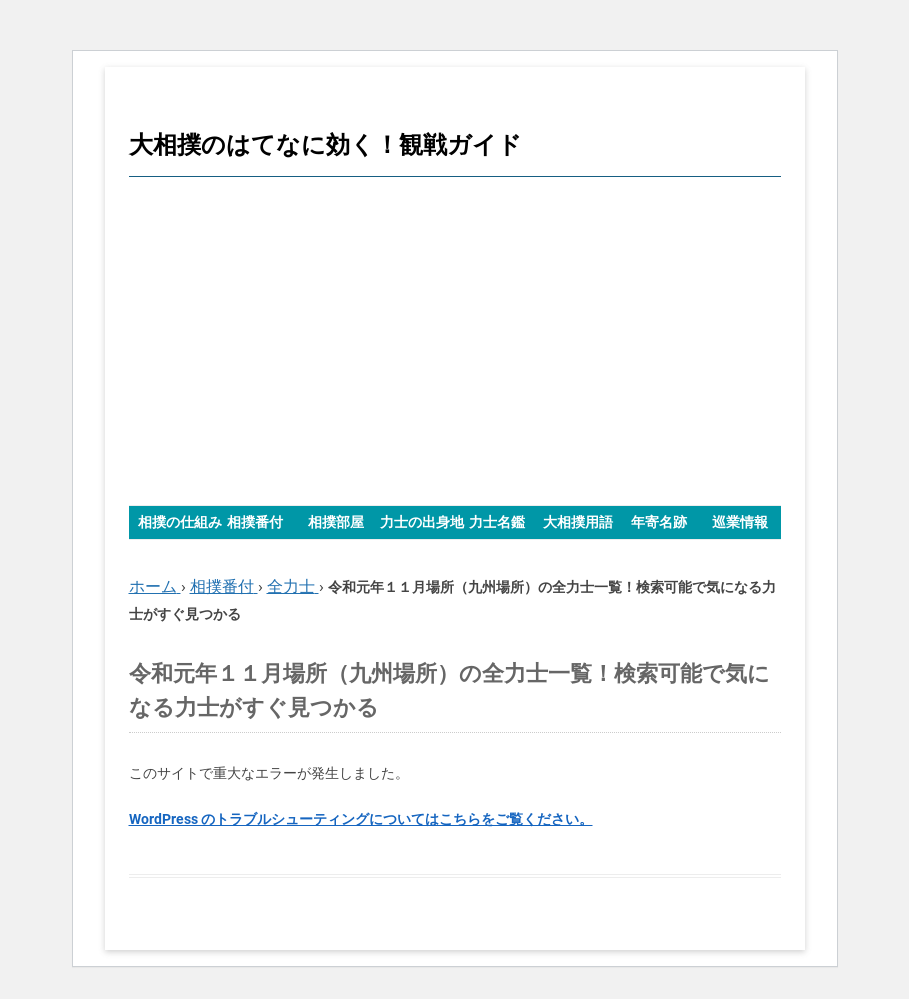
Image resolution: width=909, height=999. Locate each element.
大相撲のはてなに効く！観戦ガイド (325, 145)
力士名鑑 (497, 522)
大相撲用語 (578, 522)
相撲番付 (255, 522)
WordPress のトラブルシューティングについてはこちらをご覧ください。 (361, 819)
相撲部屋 (336, 522)
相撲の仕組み (180, 522)
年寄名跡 (659, 522)
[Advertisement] (455, 341)
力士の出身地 (422, 522)
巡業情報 (740, 522)
